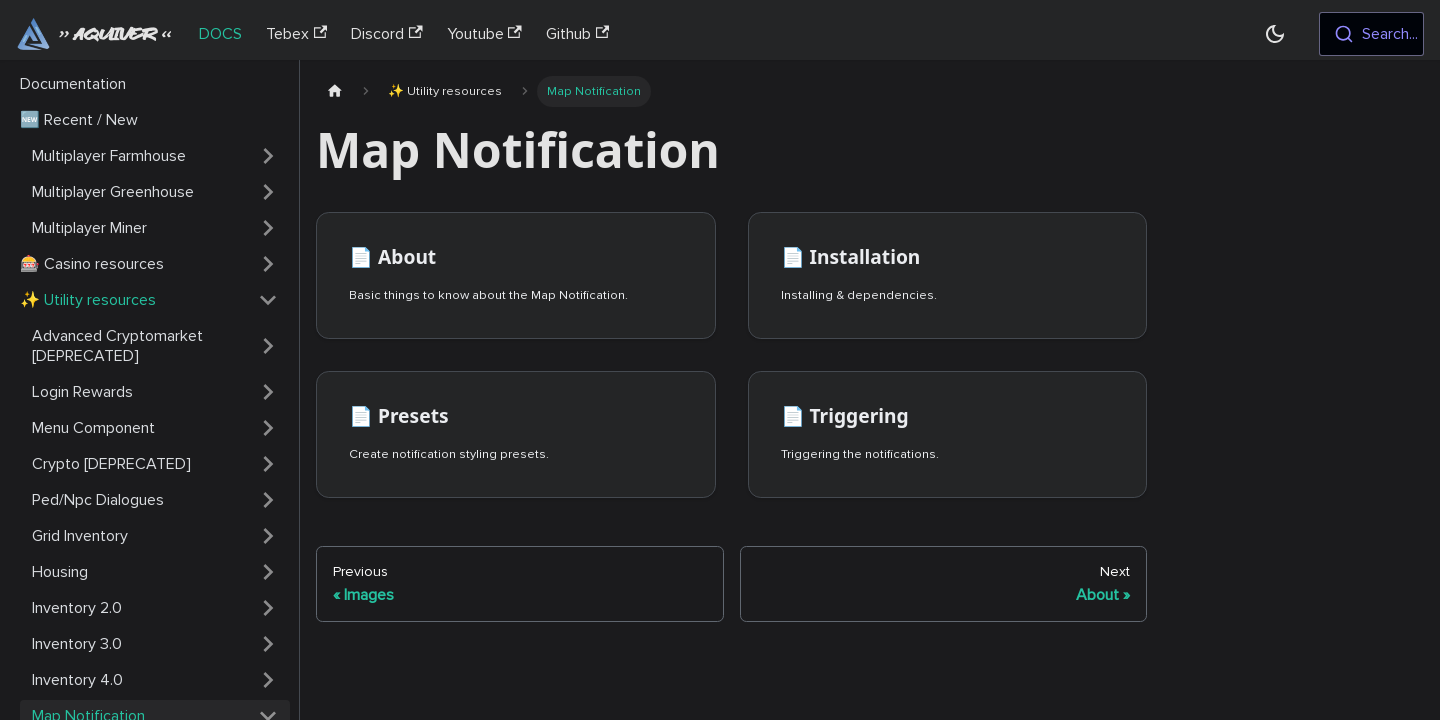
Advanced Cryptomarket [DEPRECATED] (117, 346)
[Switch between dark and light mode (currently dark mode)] (1275, 34)
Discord (386, 34)
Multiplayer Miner (89, 228)
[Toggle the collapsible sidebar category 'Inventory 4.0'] (268, 680)
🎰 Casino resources (92, 264)
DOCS (220, 34)
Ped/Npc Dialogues (98, 500)
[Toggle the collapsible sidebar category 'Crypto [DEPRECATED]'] (268, 464)
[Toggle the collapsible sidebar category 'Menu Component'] (268, 428)
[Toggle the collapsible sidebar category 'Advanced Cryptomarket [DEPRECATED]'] (268, 346)
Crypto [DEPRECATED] (111, 464)
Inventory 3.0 (77, 644)
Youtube (484, 34)
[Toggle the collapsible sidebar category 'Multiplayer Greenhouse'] (268, 192)
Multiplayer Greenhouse (113, 192)
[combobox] (1371, 34)
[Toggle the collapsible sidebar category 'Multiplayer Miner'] (268, 228)
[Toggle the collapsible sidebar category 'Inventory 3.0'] (268, 644)
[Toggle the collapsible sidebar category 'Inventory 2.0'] (268, 608)
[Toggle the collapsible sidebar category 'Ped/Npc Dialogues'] (268, 500)
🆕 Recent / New (79, 120)
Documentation (73, 84)
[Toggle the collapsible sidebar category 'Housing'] (268, 572)
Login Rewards (82, 392)
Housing (60, 572)
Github (577, 34)
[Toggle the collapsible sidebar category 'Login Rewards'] (268, 392)
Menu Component (93, 428)
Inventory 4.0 (77, 680)
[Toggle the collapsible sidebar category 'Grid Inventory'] (268, 536)
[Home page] (335, 91)
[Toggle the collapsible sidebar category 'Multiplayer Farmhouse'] (268, 156)
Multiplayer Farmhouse (109, 156)
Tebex (296, 34)
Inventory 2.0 (77, 608)
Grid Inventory (80, 536)
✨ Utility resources (88, 300)
